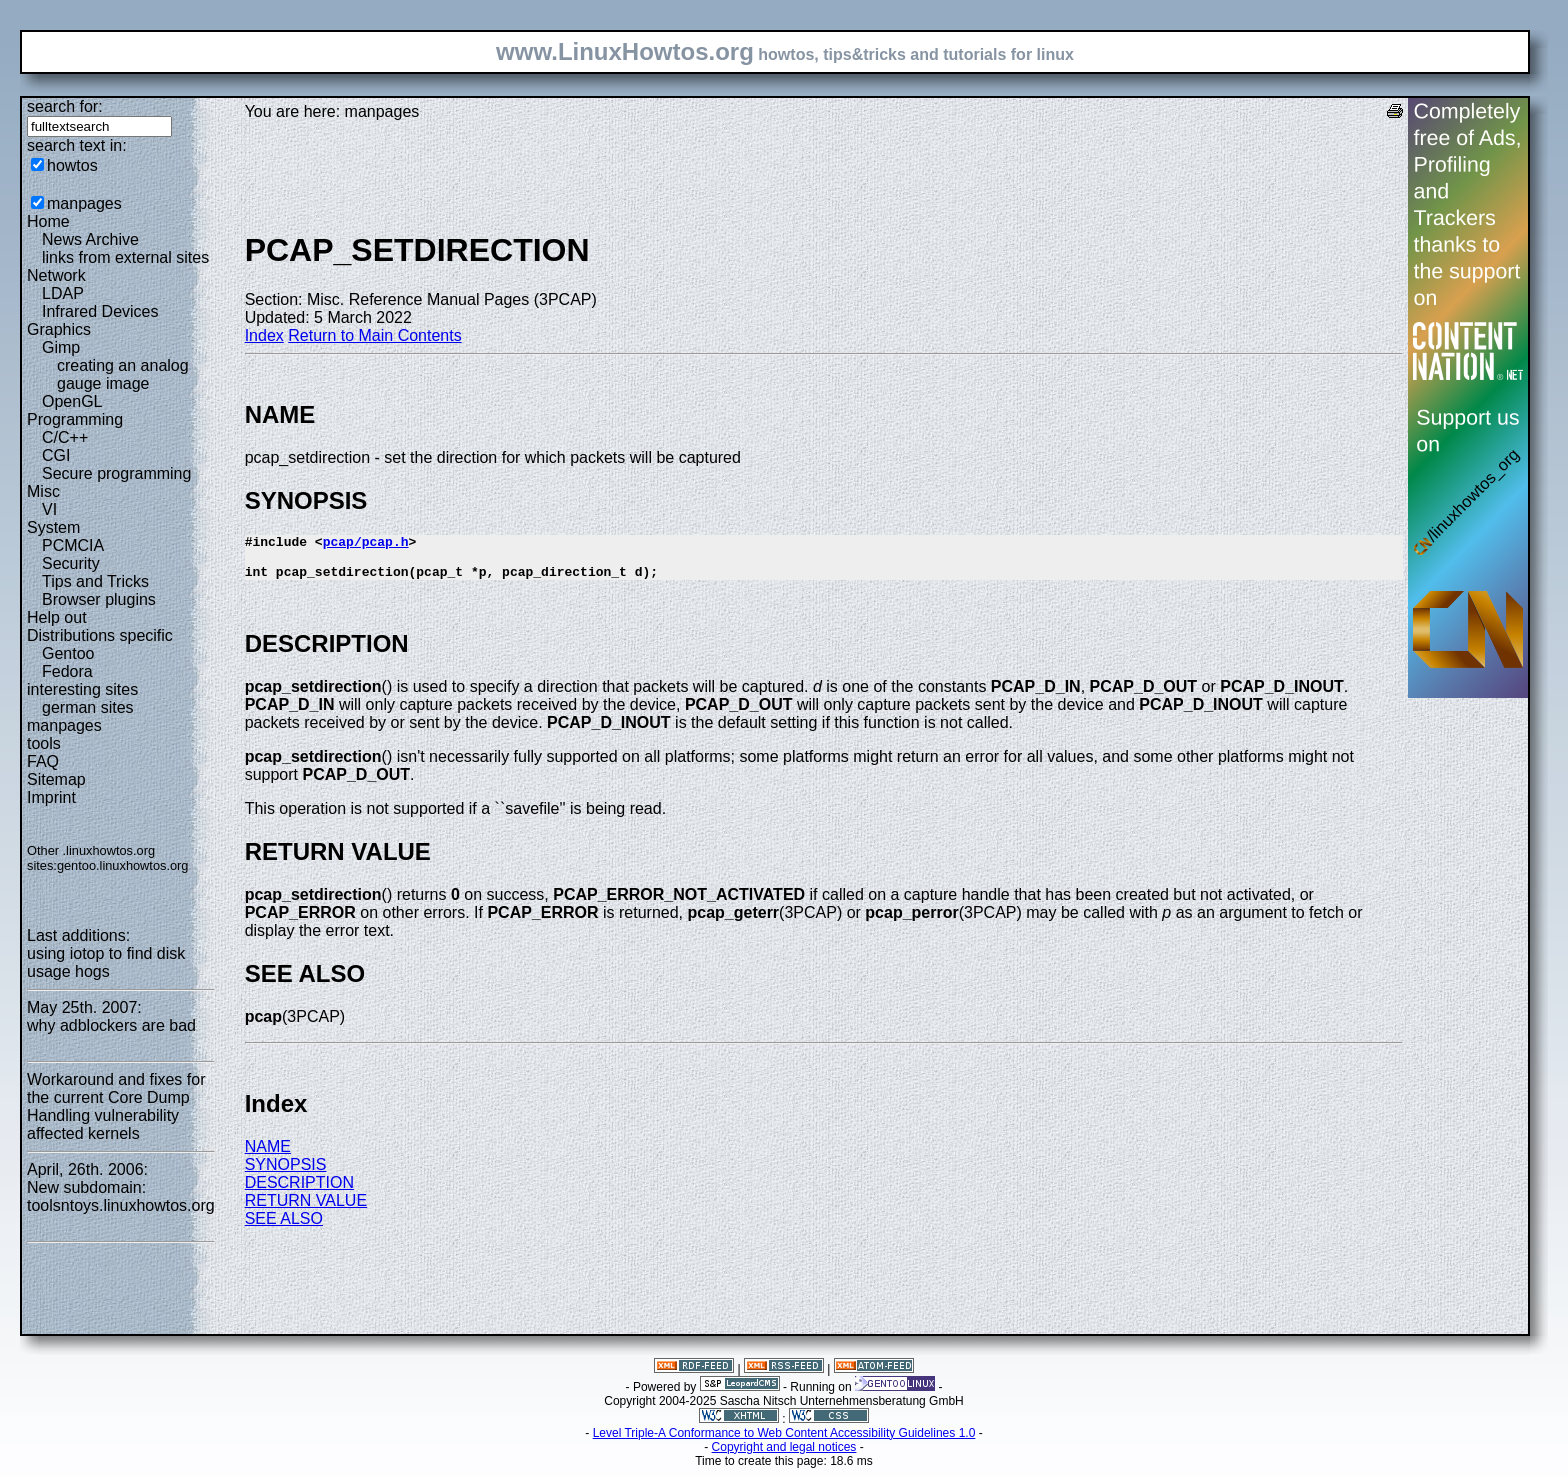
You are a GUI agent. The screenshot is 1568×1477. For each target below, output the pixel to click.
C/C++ (65, 437)
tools (44, 743)
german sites (88, 707)
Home (48, 221)
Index (264, 335)
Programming (75, 419)
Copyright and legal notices (784, 1456)
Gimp (61, 347)
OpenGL (72, 401)
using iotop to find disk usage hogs (106, 962)
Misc (43, 491)
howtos (72, 165)
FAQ (43, 761)
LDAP (63, 293)
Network (56, 275)
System (53, 527)
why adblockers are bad (111, 1025)
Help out (57, 617)
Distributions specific (100, 635)
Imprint (51, 797)
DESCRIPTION (299, 1191)
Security (71, 563)
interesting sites (82, 689)
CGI (56, 455)
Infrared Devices (100, 311)
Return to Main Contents (374, 335)
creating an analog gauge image (123, 374)
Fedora (67, 671)
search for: (65, 106)
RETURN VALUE (306, 1209)
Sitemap (56, 779)
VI (49, 509)
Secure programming (116, 473)
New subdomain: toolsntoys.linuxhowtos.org (121, 1196)
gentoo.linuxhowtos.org (123, 865)
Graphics (59, 329)
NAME (268, 1155)
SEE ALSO (284, 1227)
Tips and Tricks (95, 581)
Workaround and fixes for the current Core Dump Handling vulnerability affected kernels (116, 1106)
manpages (84, 203)
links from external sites (125, 257)
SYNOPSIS (286, 1173)
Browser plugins (99, 599)
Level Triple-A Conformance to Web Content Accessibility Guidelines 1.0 (784, 1442)
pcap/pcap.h (366, 544)
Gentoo (68, 653)
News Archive (90, 239)
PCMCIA (73, 545)
